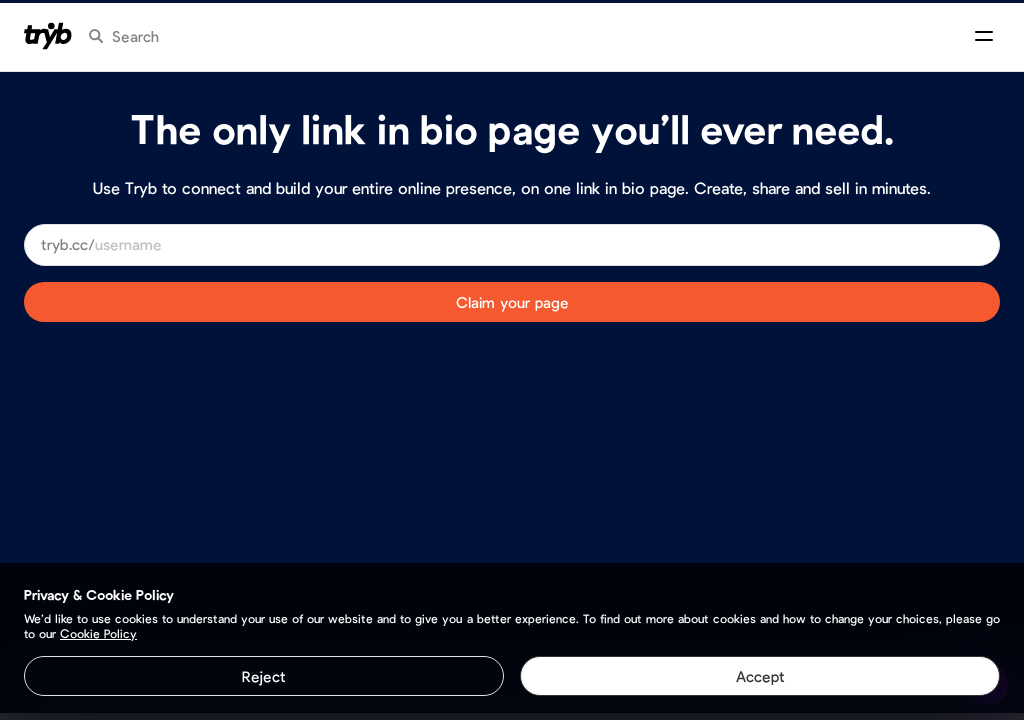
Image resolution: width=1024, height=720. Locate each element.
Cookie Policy (98, 633)
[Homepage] (48, 36)
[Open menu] (984, 36)
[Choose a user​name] (539, 244)
